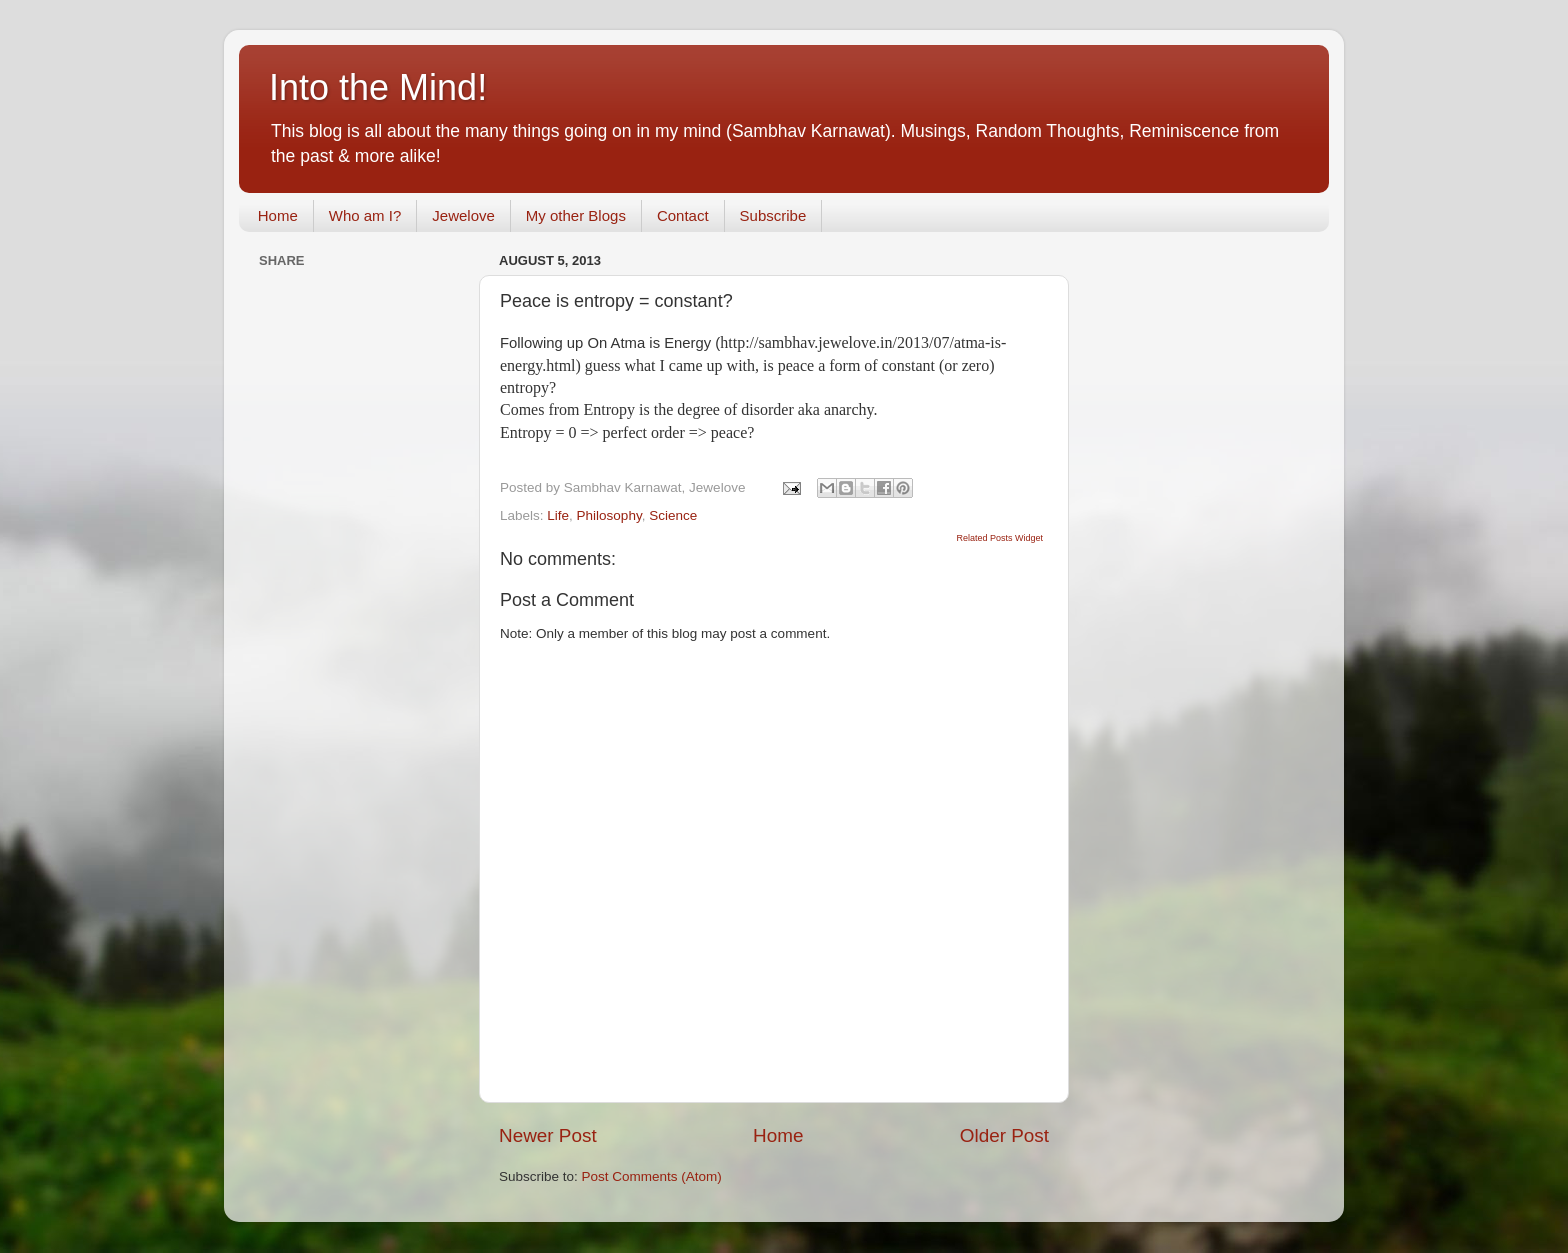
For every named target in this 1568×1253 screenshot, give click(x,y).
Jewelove (463, 215)
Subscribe (773, 215)
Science (673, 515)
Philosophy (609, 515)
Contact (683, 215)
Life (558, 515)
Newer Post (548, 1135)
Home (278, 215)
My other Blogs (576, 215)
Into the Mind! (378, 87)
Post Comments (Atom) (652, 1176)
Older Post (1004, 1135)
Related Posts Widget (999, 538)
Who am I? (365, 215)
